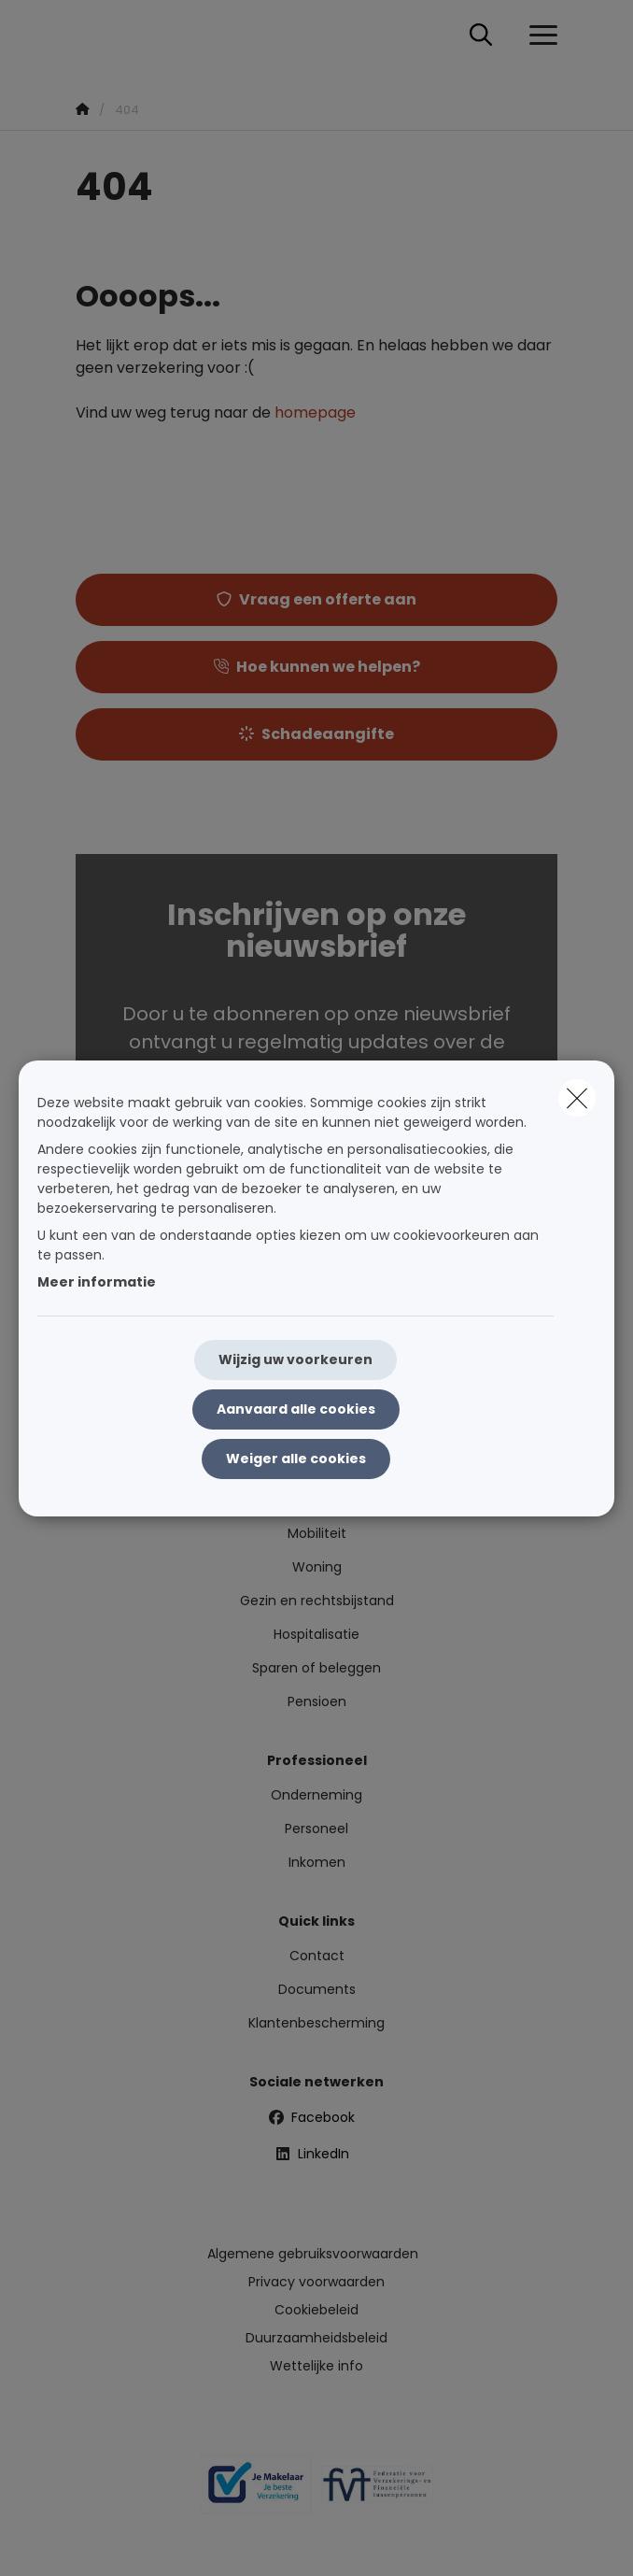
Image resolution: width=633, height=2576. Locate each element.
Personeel (316, 1828)
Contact (317, 1955)
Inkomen (316, 1862)
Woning (317, 1567)
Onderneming (316, 1795)
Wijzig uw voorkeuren (295, 1359)
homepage (315, 412)
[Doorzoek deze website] (481, 35)
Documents (317, 1989)
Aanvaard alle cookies (296, 1409)
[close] (577, 1098)
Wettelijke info (316, 2365)
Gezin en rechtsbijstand (317, 1600)
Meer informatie (96, 1282)
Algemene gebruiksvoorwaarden (312, 2253)
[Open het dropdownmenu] (538, 35)
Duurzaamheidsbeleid (316, 2337)
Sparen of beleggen (316, 1667)
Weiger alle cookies (296, 1458)
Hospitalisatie (316, 1634)
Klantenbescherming (316, 2023)
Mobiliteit (317, 1533)
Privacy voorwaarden (316, 2281)
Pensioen (317, 1701)
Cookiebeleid (316, 2309)
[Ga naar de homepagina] (87, 35)
